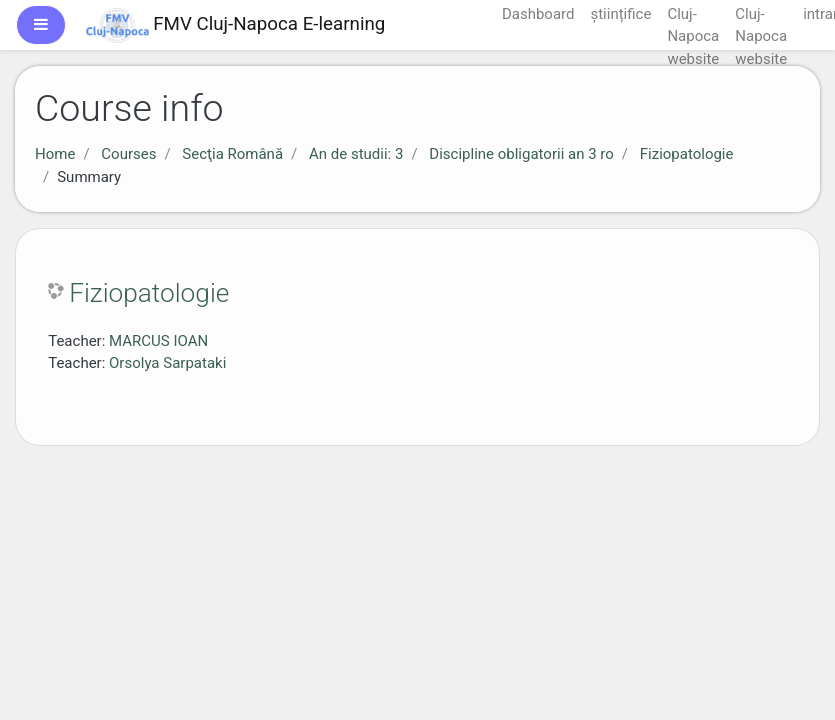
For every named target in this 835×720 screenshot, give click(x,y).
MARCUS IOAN (158, 341)
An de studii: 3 (356, 154)
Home (55, 154)
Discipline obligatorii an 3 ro (521, 154)
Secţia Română (232, 154)
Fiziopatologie (687, 154)
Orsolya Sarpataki (167, 363)
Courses (128, 154)
